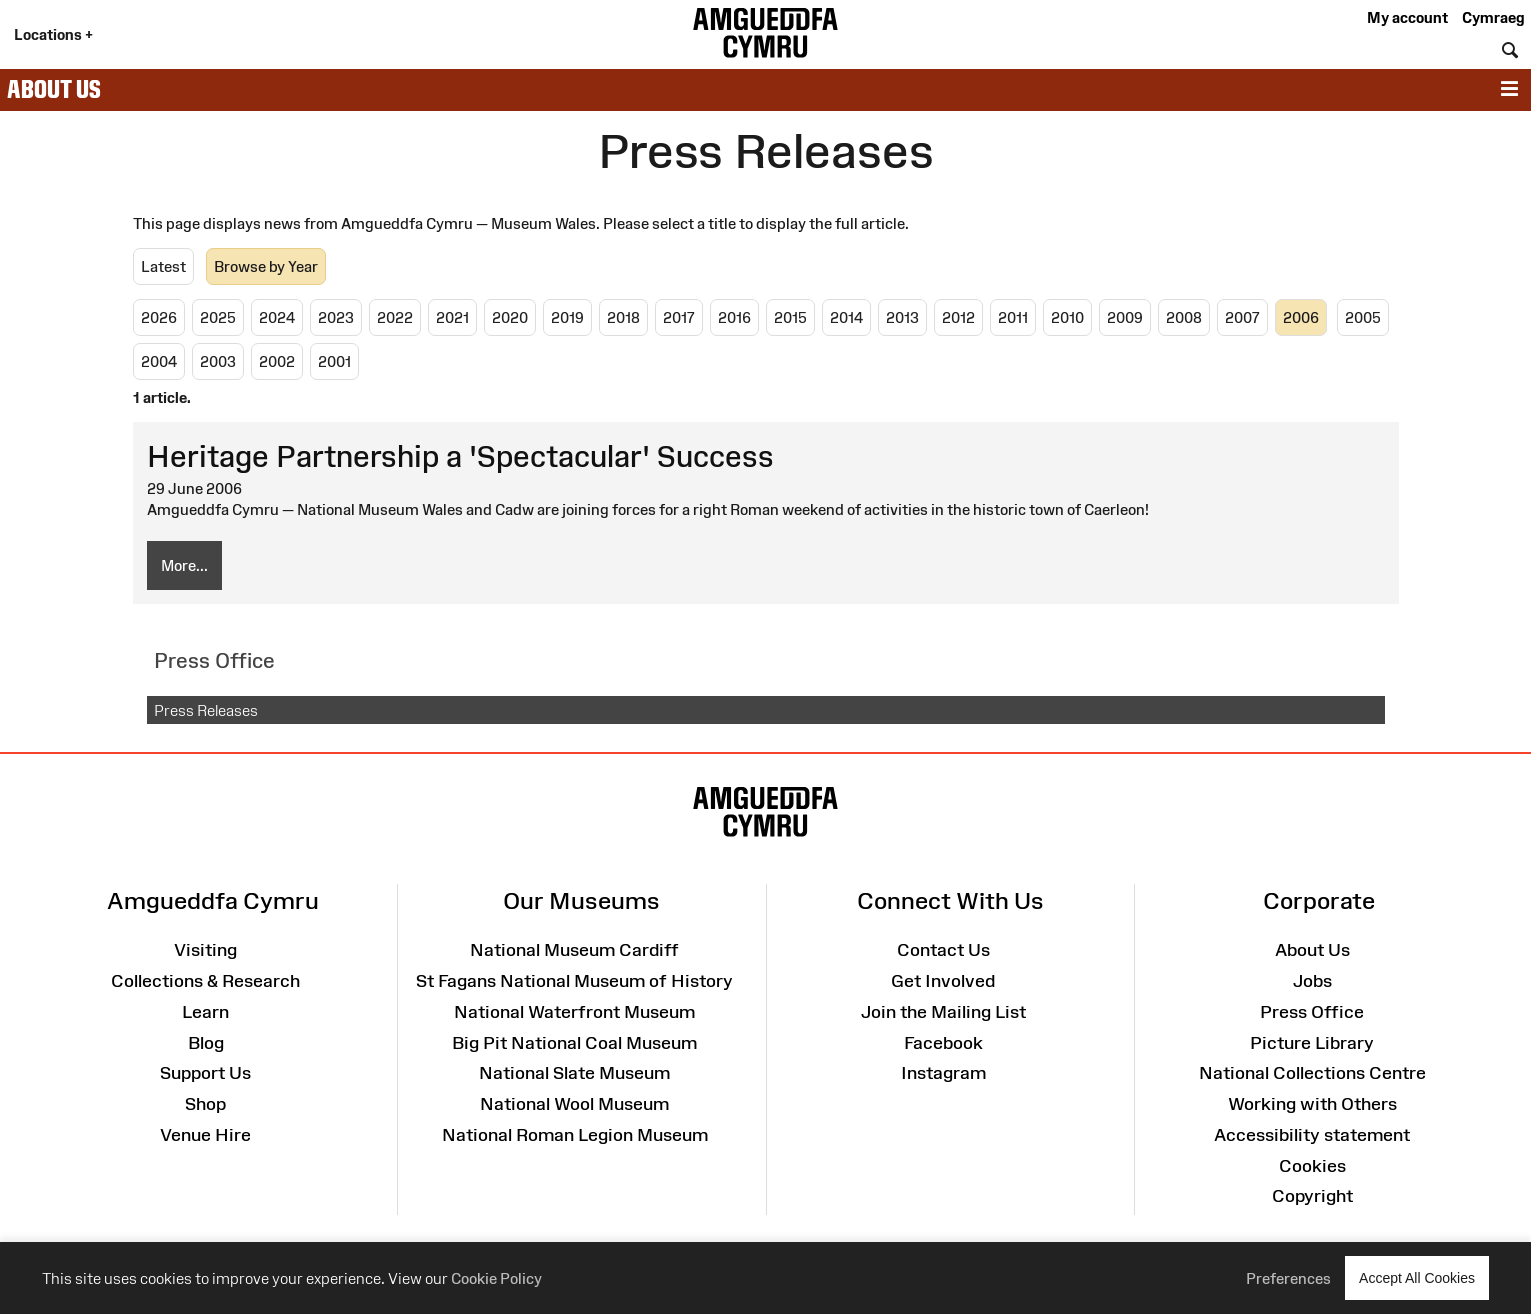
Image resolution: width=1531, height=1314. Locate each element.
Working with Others (1312, 1104)
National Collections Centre (1312, 1073)
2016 (734, 317)
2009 (1125, 317)
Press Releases (206, 710)
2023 (336, 317)
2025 (218, 317)
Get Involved (943, 981)
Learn (205, 1012)
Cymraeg (1493, 17)
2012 (958, 317)
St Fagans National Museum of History (574, 981)
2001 (334, 361)
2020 (510, 317)
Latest (163, 266)
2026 (159, 317)
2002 (277, 361)
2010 (1067, 317)
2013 (902, 317)
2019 (567, 317)
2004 (159, 361)
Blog (206, 1043)
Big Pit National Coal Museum (574, 1043)
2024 (277, 317)
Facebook (943, 1043)
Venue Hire (205, 1135)
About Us (54, 89)
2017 (679, 317)
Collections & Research (205, 981)
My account (1407, 17)
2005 (1363, 317)
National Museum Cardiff (574, 950)
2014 (846, 317)
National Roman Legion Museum (575, 1135)
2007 (1242, 317)
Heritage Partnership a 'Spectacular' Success (460, 456)
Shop (205, 1104)
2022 (395, 317)
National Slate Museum (574, 1073)
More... (184, 565)
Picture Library (1312, 1043)
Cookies (1312, 1166)
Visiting (205, 950)
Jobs (1312, 981)
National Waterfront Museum (574, 1012)
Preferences (1288, 1278)
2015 (790, 317)
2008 (1184, 317)
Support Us (205, 1073)
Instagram (943, 1073)
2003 (218, 361)
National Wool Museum (574, 1104)
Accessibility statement (1312, 1135)
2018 (623, 317)
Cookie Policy (496, 1278)
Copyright (1312, 1196)
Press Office (1312, 1012)
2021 (452, 317)
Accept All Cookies (1417, 1277)
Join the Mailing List (943, 1012)
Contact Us (943, 950)
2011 (1013, 317)
